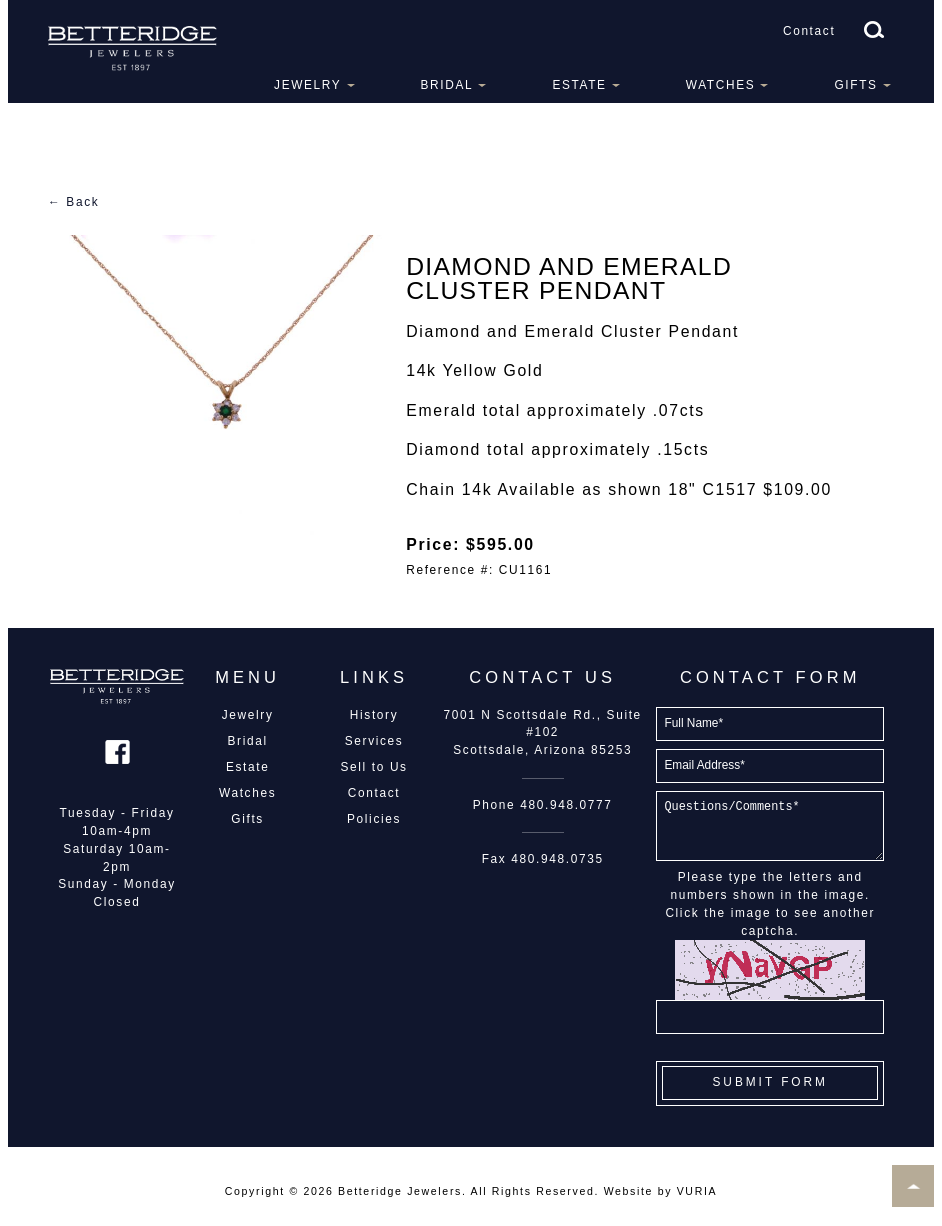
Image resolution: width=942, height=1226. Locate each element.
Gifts (855, 85)
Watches (721, 85)
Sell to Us (373, 767)
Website (628, 1191)
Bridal (447, 85)
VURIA (697, 1191)
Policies (374, 819)
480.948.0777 (566, 805)
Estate (579, 85)
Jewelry (307, 85)
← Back (73, 202)
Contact (809, 31)
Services (374, 741)
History (374, 715)
